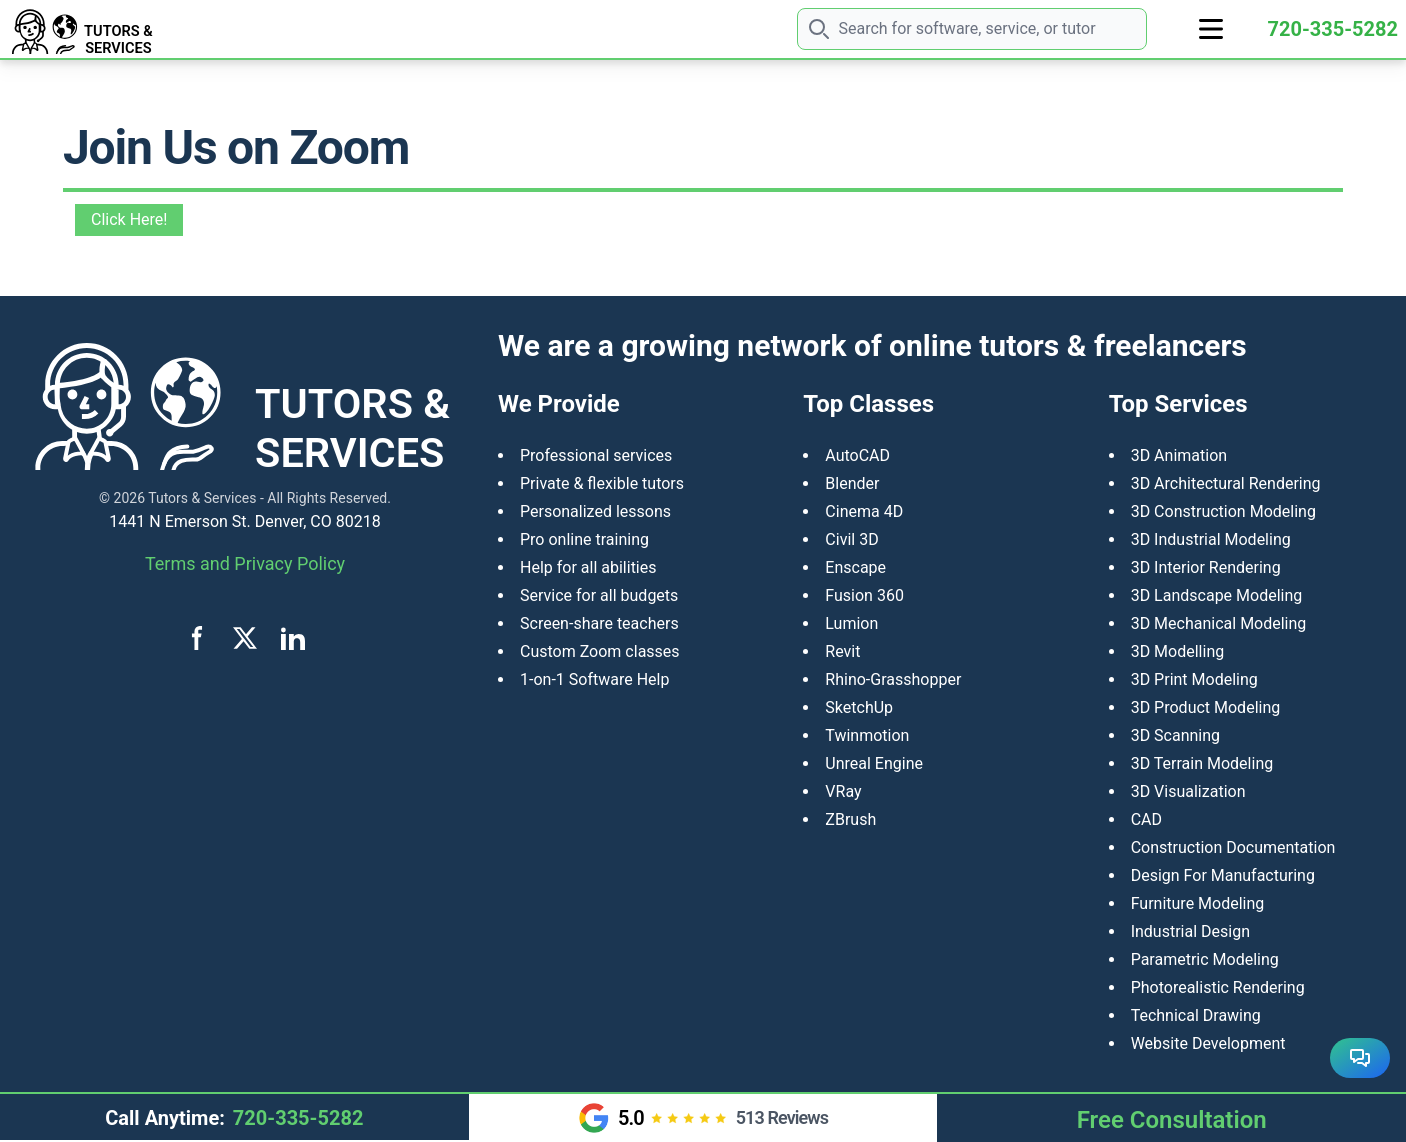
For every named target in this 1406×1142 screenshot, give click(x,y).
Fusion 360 (864, 595)
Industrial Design (1190, 931)
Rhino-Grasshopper (893, 679)
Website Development (1208, 1043)
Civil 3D (851, 539)
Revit (842, 651)
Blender (852, 483)
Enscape (855, 567)
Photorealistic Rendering (1218, 987)
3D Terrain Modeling (1202, 763)
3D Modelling (1178, 651)
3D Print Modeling (1194, 679)
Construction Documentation (1233, 847)
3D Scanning (1175, 735)
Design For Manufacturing (1223, 875)
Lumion (851, 623)
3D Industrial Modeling (1211, 539)
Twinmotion (867, 735)
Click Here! (129, 219)
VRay (843, 791)
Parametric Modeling (1205, 959)
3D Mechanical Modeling (1219, 623)
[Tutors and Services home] (132, 29)
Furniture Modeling (1198, 903)
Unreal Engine (874, 763)
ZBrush (850, 819)
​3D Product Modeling (1206, 707)
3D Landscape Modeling (1217, 595)
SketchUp (859, 707)
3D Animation (1179, 455)
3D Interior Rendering (1206, 567)
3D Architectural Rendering (1226, 483)
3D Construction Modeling (1223, 511)
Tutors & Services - (206, 498)
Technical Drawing (1196, 1015)
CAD (1146, 819)
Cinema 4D (864, 511)
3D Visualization (1188, 791)
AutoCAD (857, 455)
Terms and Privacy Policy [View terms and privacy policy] (245, 563)
